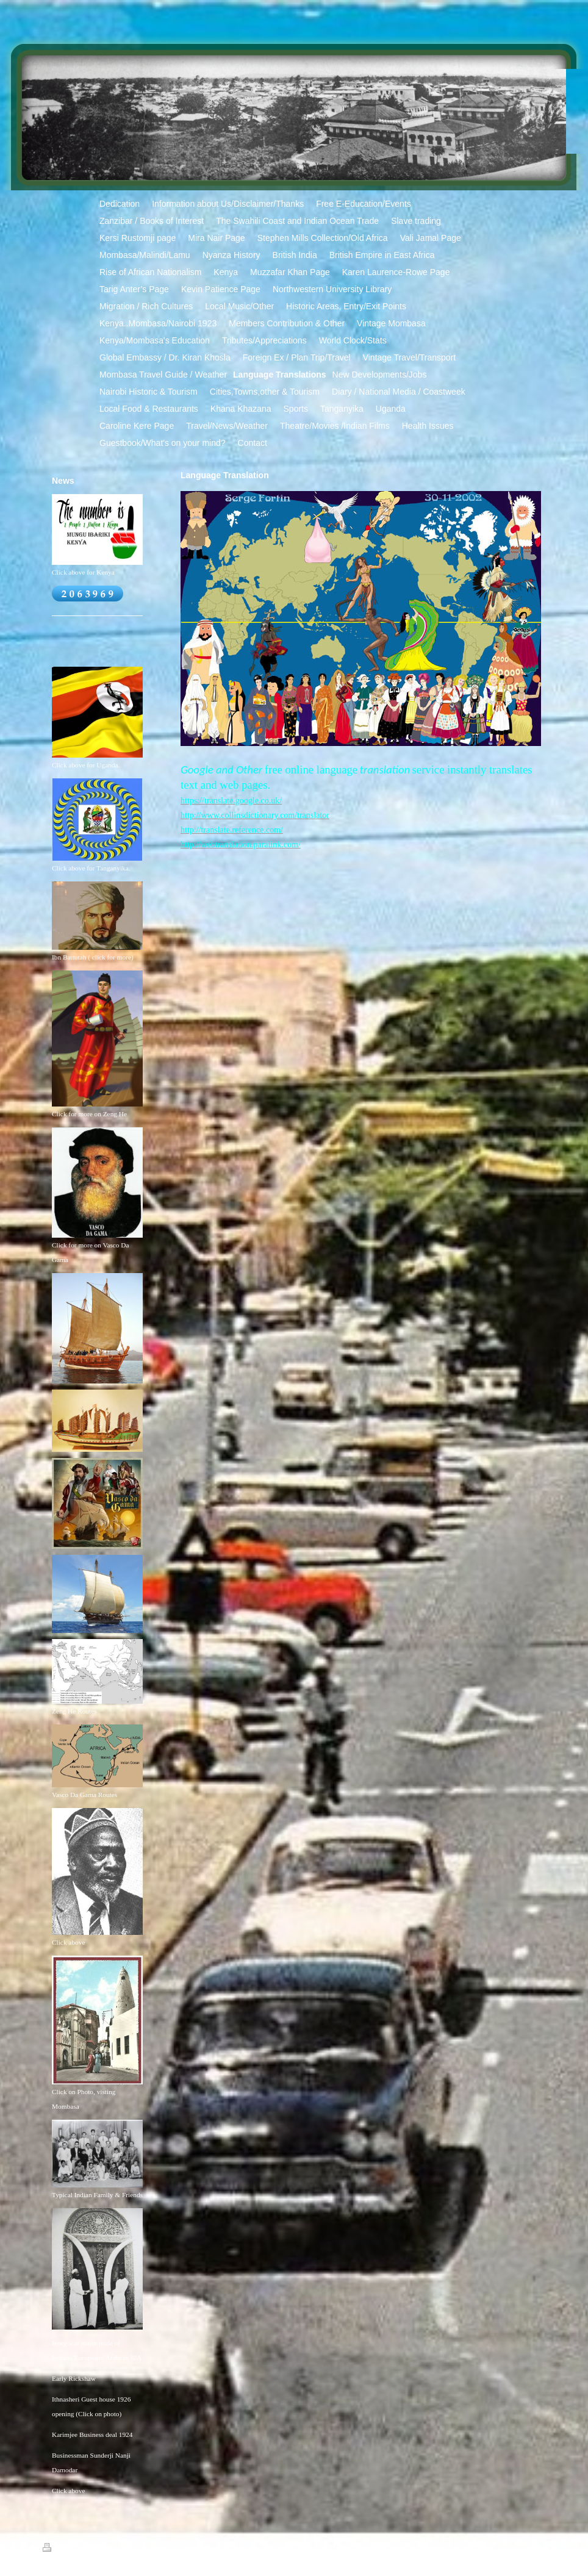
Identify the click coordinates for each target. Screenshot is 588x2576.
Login (538, 2547)
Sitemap (87, 2549)
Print (57, 2549)
